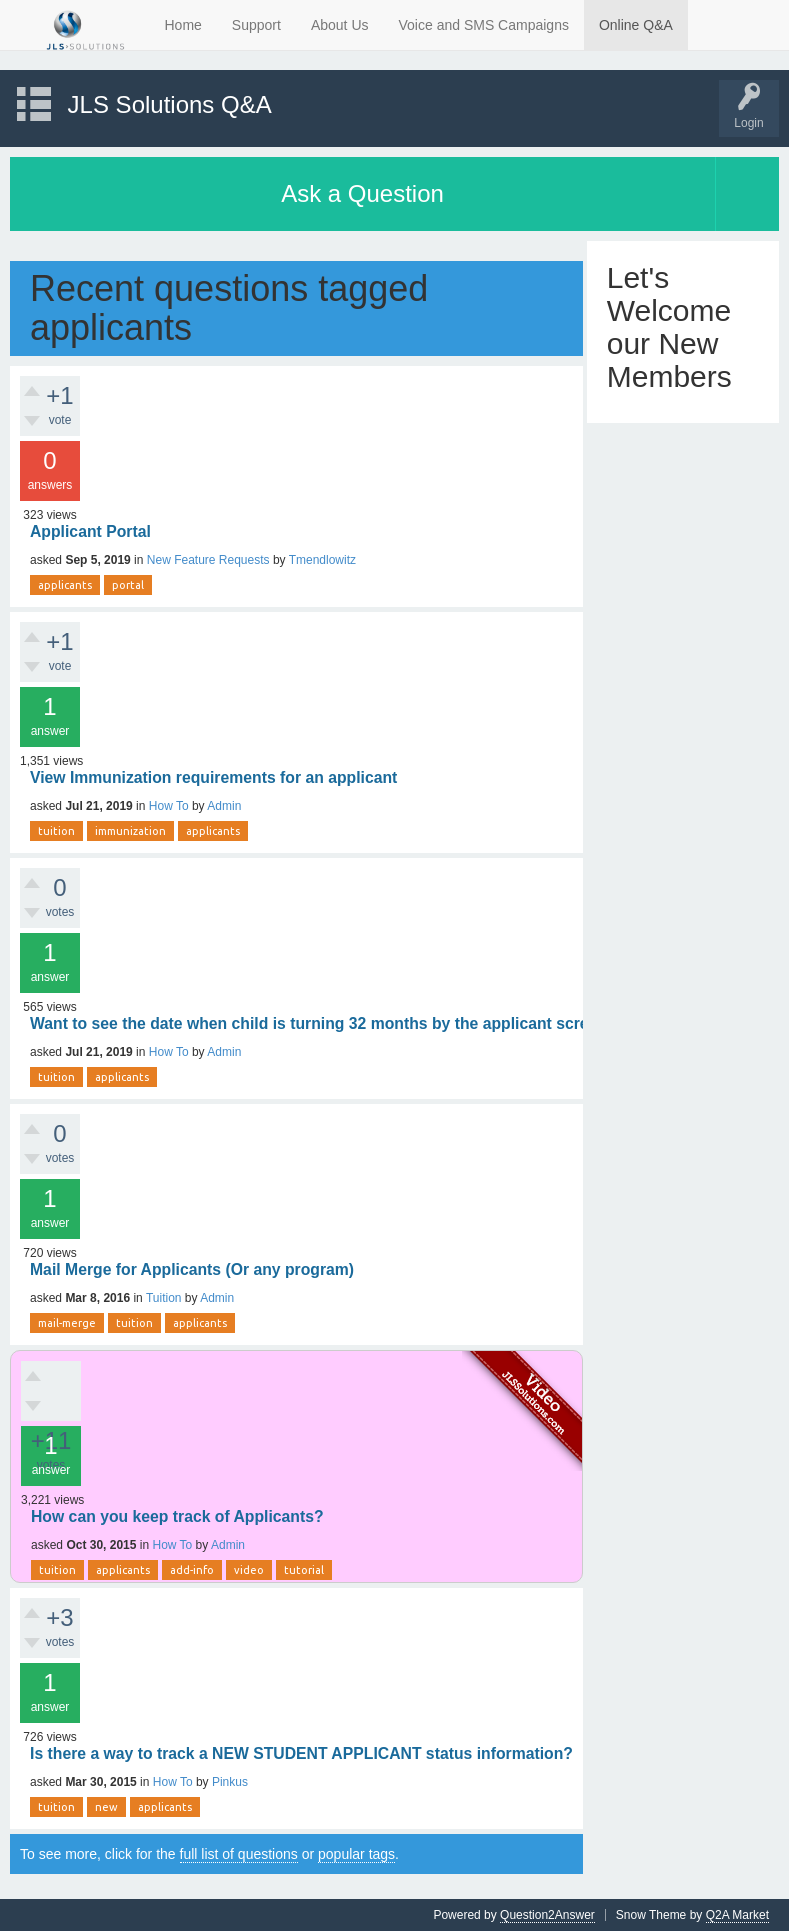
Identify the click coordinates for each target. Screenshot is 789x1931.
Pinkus (230, 1782)
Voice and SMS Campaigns (484, 25)
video (249, 1570)
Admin (224, 806)
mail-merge (67, 1323)
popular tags (356, 1854)
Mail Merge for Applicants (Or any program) (192, 1269)
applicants (65, 585)
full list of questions (239, 1854)
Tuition (164, 1298)
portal (128, 585)
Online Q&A (636, 25)
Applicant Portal (90, 531)
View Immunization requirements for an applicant (213, 777)
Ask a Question (362, 193)
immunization (130, 831)
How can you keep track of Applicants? (177, 1516)
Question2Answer (547, 1915)
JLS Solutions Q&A (170, 104)
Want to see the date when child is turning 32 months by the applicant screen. (320, 1023)
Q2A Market (737, 1915)
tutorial (304, 1570)
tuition (56, 831)
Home (183, 25)
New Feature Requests (208, 560)
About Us (340, 25)
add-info (192, 1570)
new (106, 1807)
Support (256, 25)
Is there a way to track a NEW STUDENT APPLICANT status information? (301, 1753)
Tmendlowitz (322, 560)
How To (169, 806)
